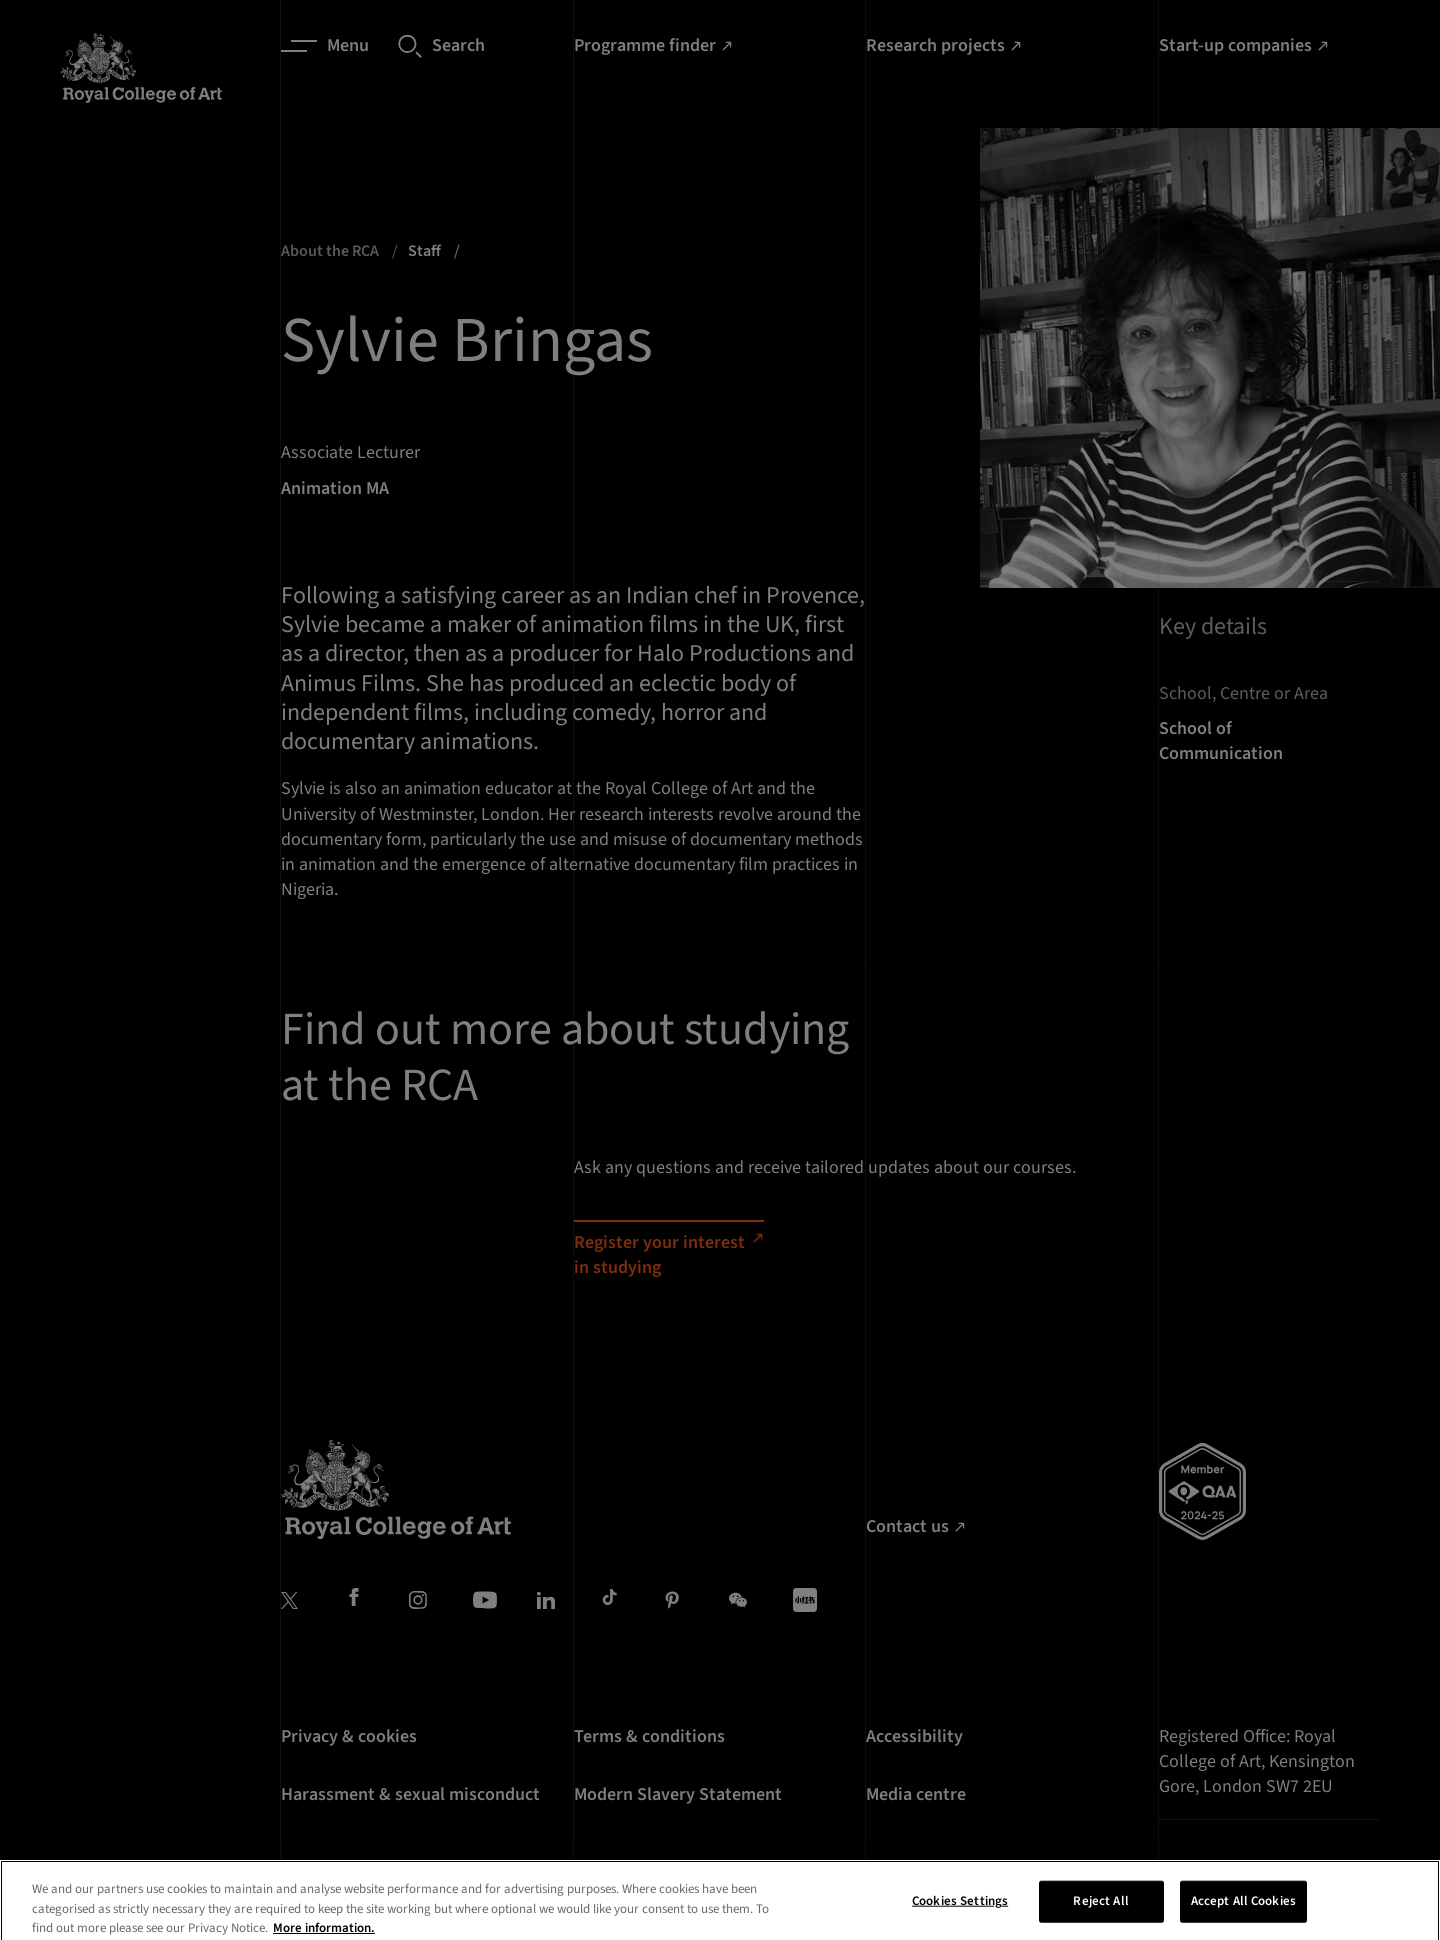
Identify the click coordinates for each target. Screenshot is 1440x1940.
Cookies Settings (960, 1915)
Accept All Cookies (1243, 1915)
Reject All (1100, 1915)
